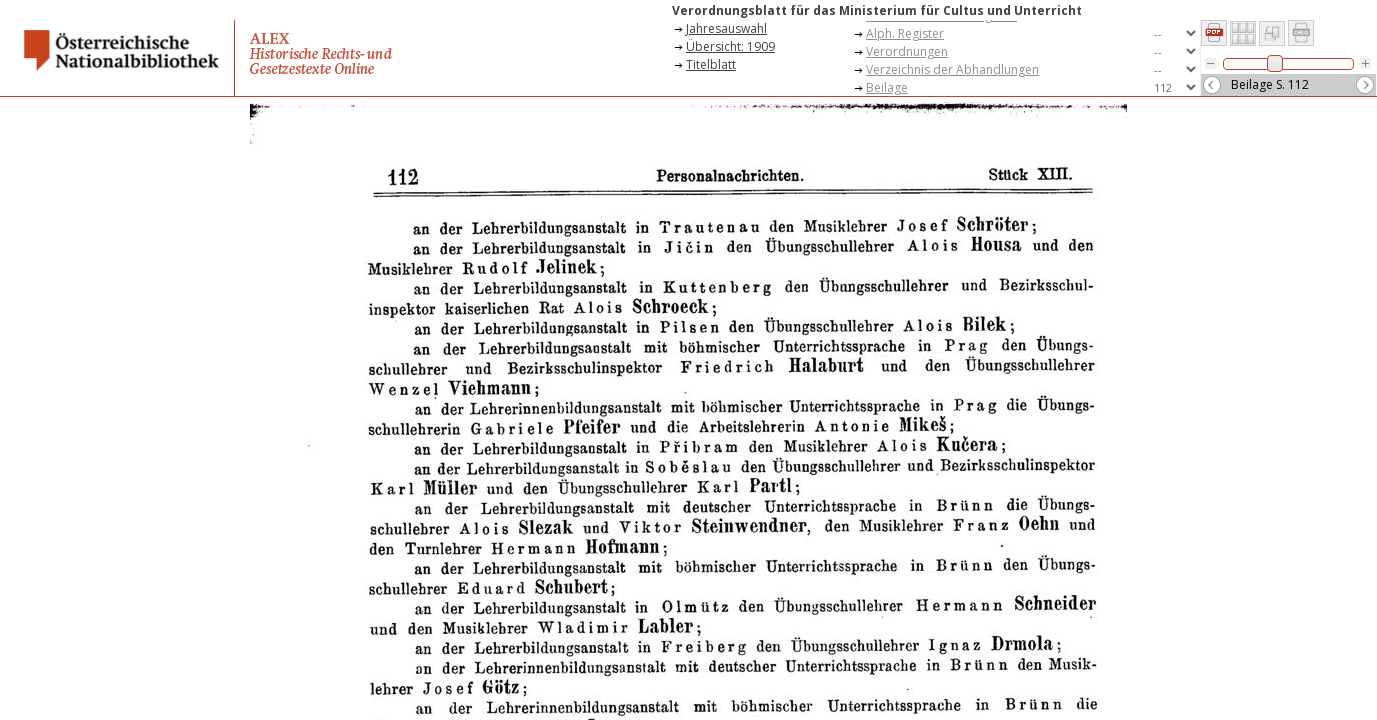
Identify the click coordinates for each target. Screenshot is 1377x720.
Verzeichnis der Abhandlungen (952, 69)
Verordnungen (907, 51)
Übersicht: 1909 (730, 46)
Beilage (887, 87)
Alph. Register (905, 33)
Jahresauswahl (726, 28)
